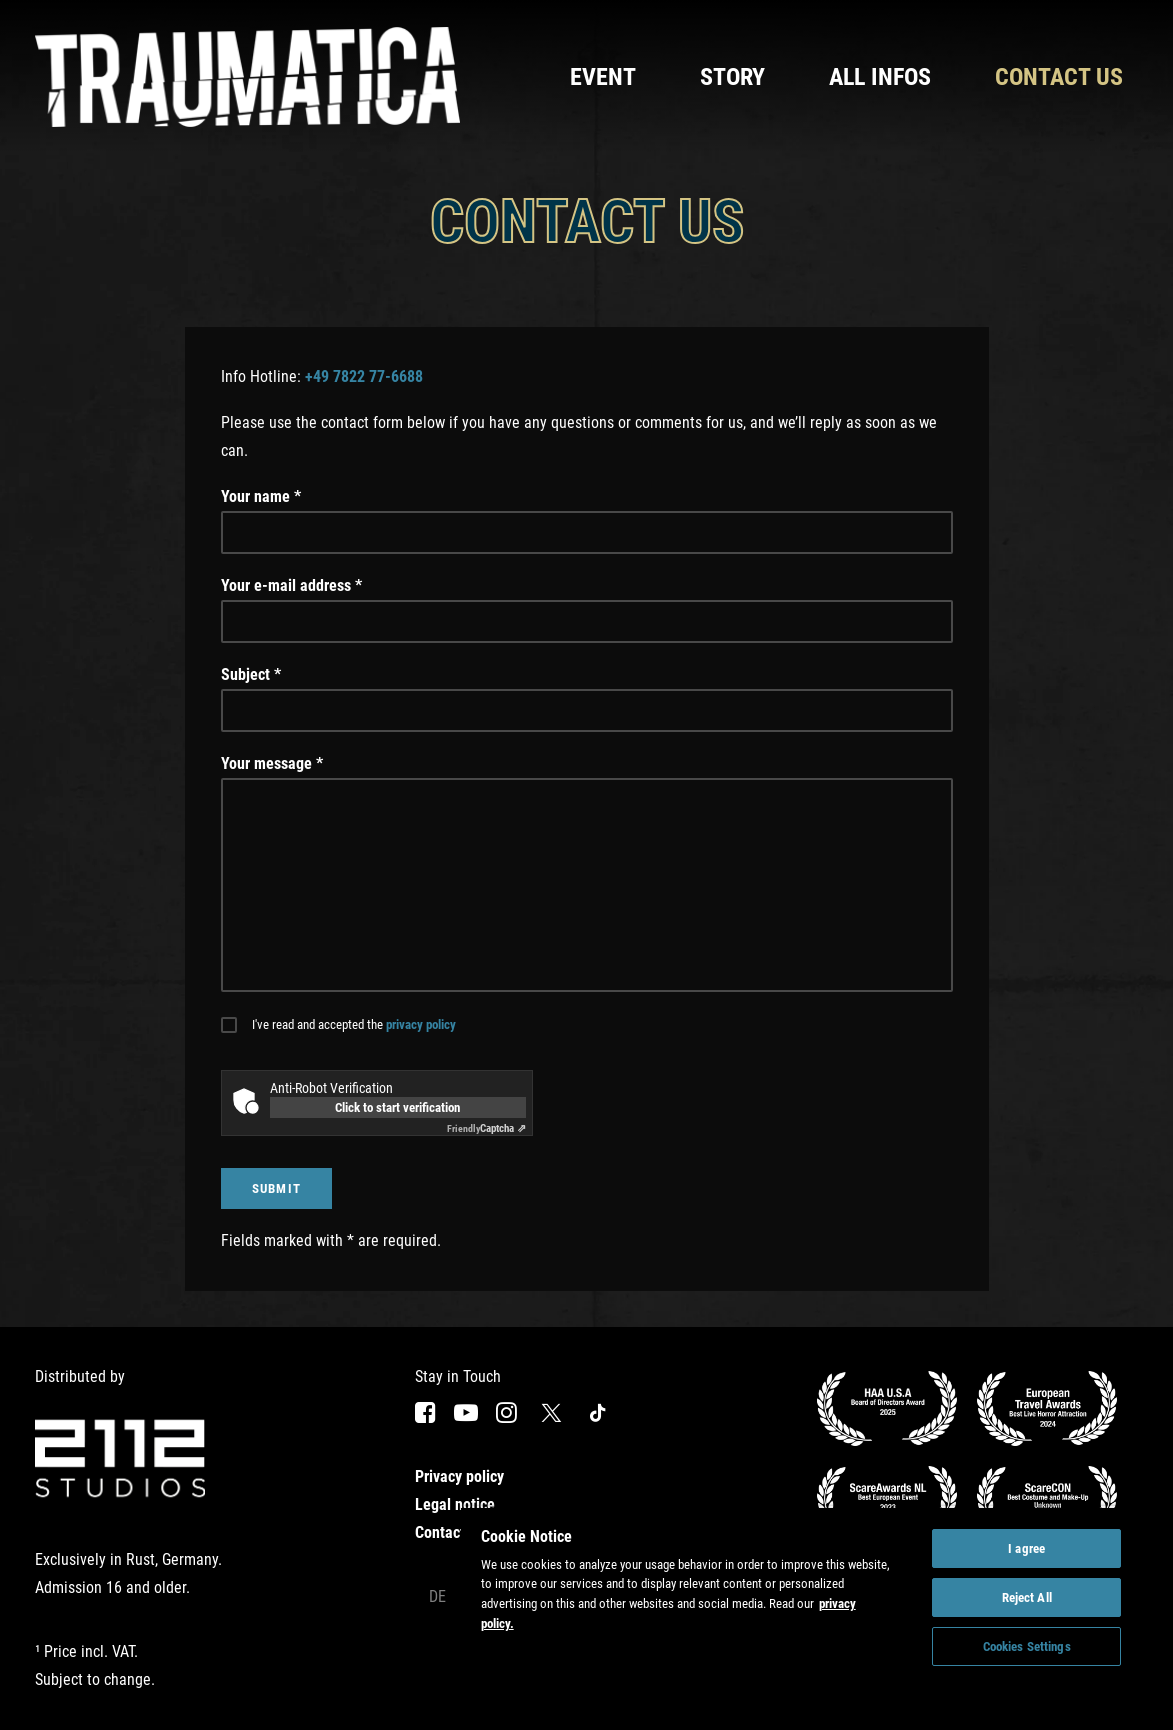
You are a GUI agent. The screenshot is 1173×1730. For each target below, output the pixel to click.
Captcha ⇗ (486, 1128)
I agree (1026, 1548)
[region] (801, 1602)
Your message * (272, 763)
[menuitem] (610, 77)
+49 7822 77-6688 (364, 376)
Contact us (1059, 77)
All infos (880, 77)
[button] (425, 1417)
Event (603, 77)
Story (732, 77)
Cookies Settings (1027, 1646)
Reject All (1027, 1597)
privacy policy (421, 1024)
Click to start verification (397, 1107)
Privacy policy (459, 1476)
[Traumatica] (248, 77)
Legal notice (455, 1504)
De (437, 1596)
